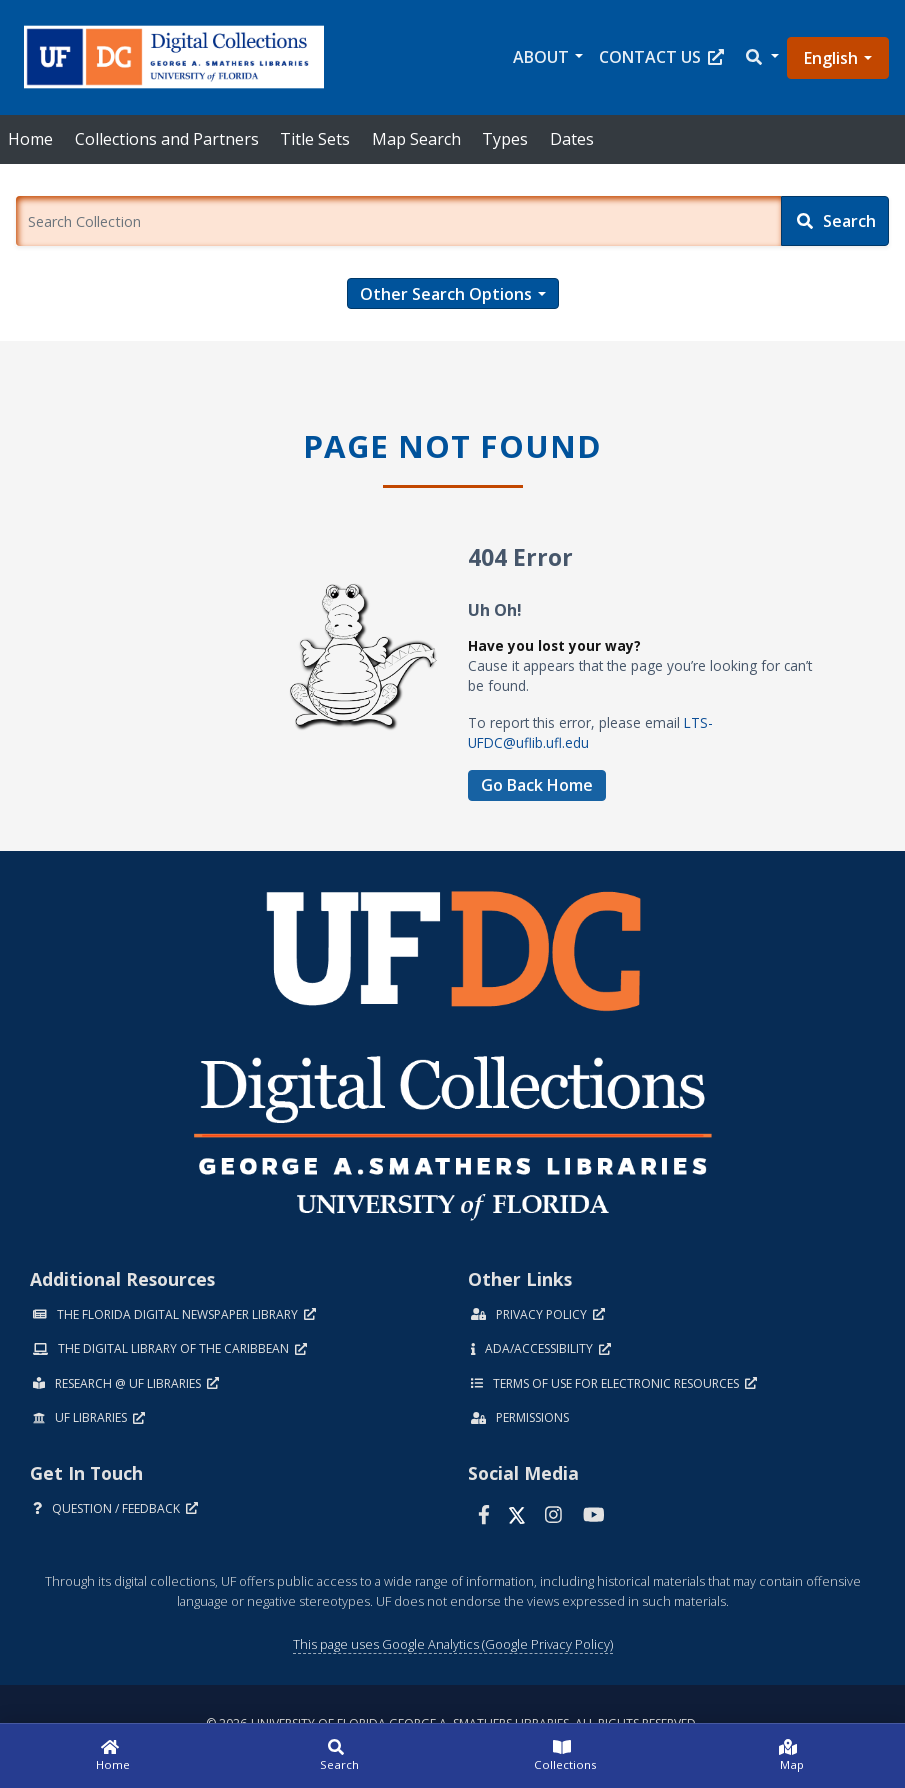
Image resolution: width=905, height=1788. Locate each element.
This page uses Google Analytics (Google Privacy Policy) (453, 1644)
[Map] (792, 1756)
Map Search (416, 139)
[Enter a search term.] (398, 221)
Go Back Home (537, 785)
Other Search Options (446, 294)
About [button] (541, 57)
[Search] (835, 221)
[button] (761, 57)
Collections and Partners (167, 139)
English (831, 58)
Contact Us (661, 57)
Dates (572, 139)
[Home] (113, 1756)
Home (30, 139)
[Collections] (566, 1756)
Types (505, 139)
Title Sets (315, 139)
